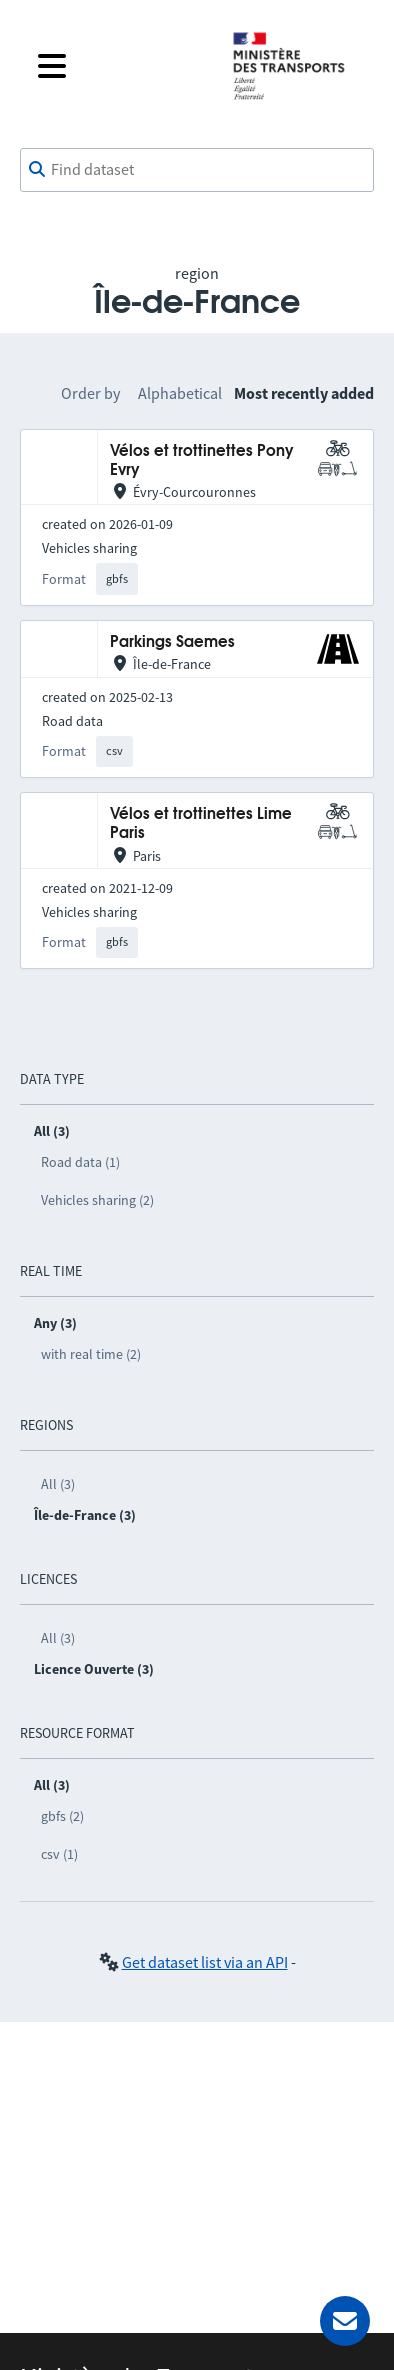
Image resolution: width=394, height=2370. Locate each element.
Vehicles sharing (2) (97, 1200)
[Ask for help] (345, 2321)
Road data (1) (80, 1162)
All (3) (58, 1484)
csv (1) (59, 1854)
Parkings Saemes (172, 642)
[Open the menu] (119, 66)
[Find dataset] (197, 170)
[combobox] (197, 170)
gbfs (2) (62, 1816)
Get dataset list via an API (205, 1962)
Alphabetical (180, 393)
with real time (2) (91, 1354)
